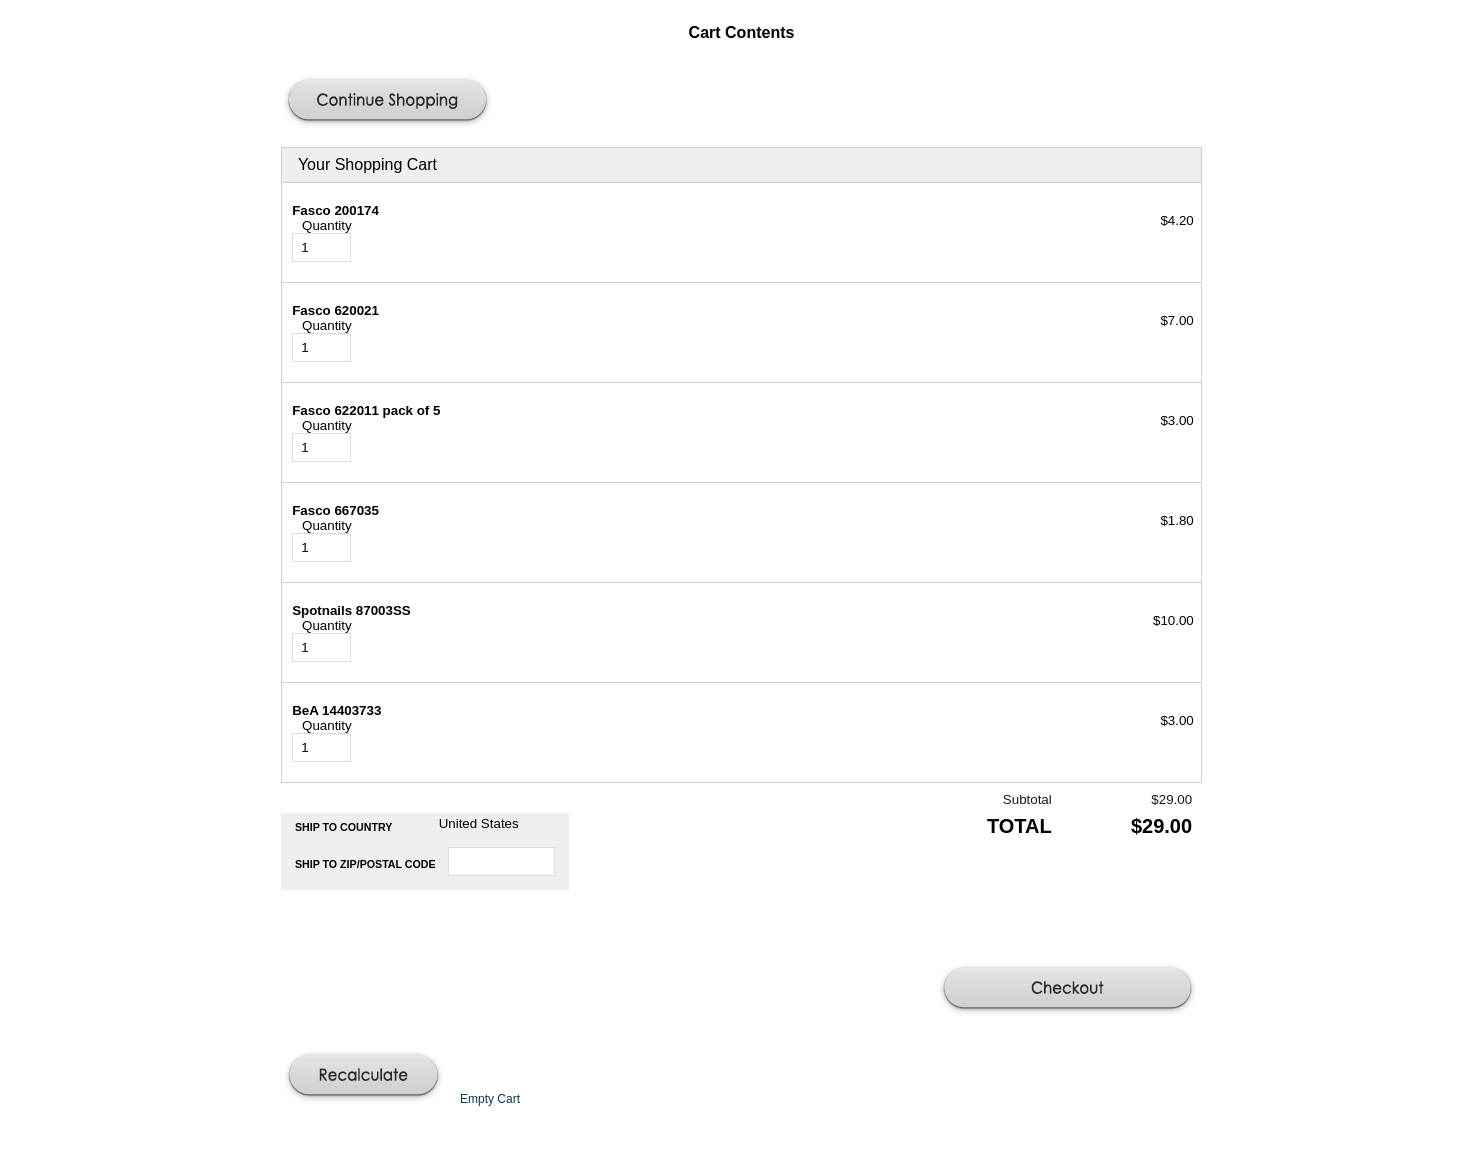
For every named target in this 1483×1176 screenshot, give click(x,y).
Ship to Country (344, 827)
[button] (390, 102)
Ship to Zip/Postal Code (365, 864)
